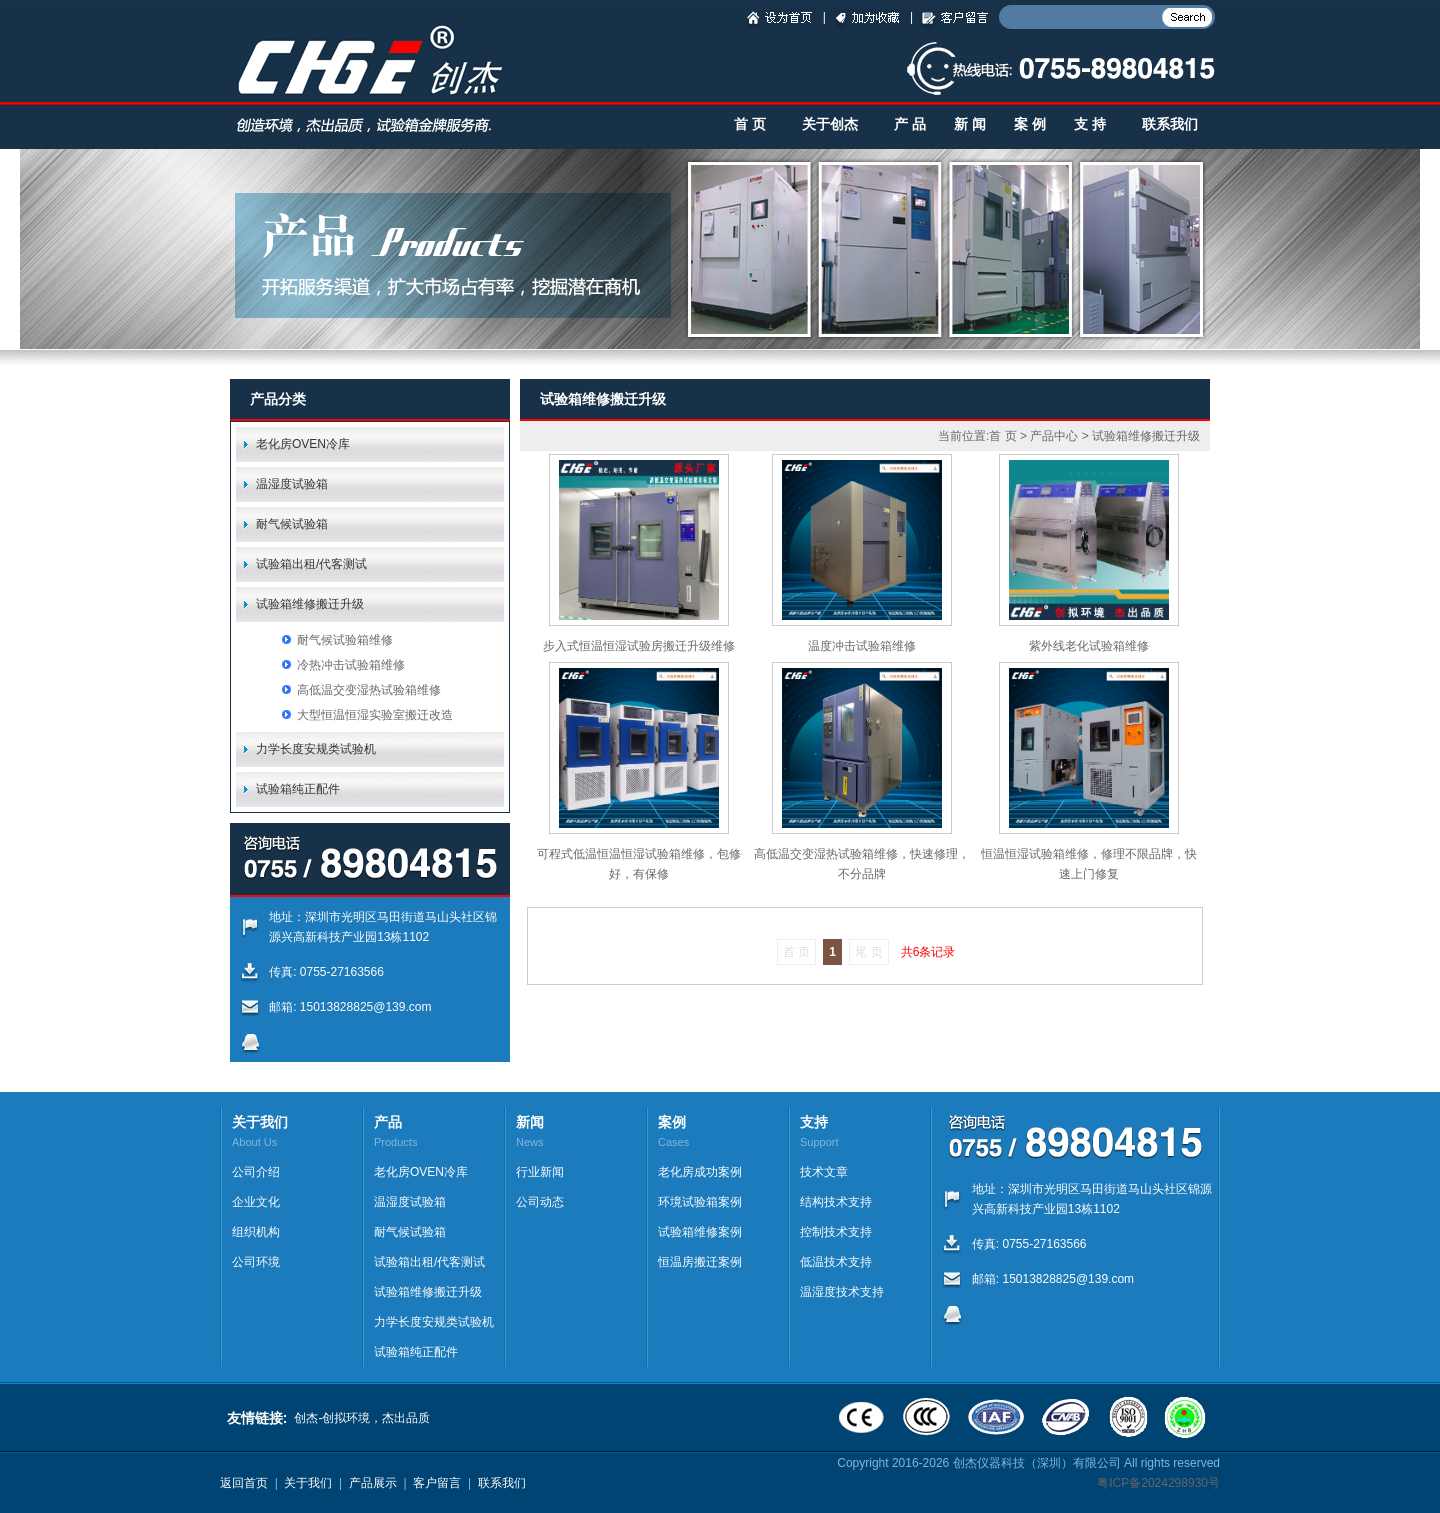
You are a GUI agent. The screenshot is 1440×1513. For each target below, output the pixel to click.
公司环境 (256, 1262)
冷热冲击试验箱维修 (351, 665)
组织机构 (256, 1232)
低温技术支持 (836, 1262)
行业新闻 (540, 1172)
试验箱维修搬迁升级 (310, 604)
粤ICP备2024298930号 (1158, 1483)
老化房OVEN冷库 (303, 444)
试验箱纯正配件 (298, 789)
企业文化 (256, 1202)
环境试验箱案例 (700, 1202)
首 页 (750, 124)
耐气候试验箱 (292, 524)
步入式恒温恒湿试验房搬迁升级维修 (639, 646)
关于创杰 (830, 124)
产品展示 (373, 1483)
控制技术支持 (836, 1232)
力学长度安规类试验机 (316, 749)
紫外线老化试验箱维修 (1089, 646)
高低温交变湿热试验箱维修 (369, 690)
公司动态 (540, 1202)
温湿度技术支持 (842, 1292)
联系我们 (1170, 124)
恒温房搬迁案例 (700, 1262)
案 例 (1030, 124)
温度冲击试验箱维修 (862, 646)
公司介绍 (256, 1172)
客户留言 (437, 1483)
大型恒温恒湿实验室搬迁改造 (375, 715)
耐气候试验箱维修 (345, 640)
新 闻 (970, 124)
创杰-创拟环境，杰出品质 (362, 1418)
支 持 (1090, 124)
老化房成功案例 (700, 1172)
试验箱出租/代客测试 (311, 564)
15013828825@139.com (366, 1007)
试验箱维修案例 (700, 1232)
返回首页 (244, 1483)
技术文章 (824, 1172)
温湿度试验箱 (292, 484)
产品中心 (1054, 436)
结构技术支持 (836, 1202)
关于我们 (308, 1483)
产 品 (910, 124)
